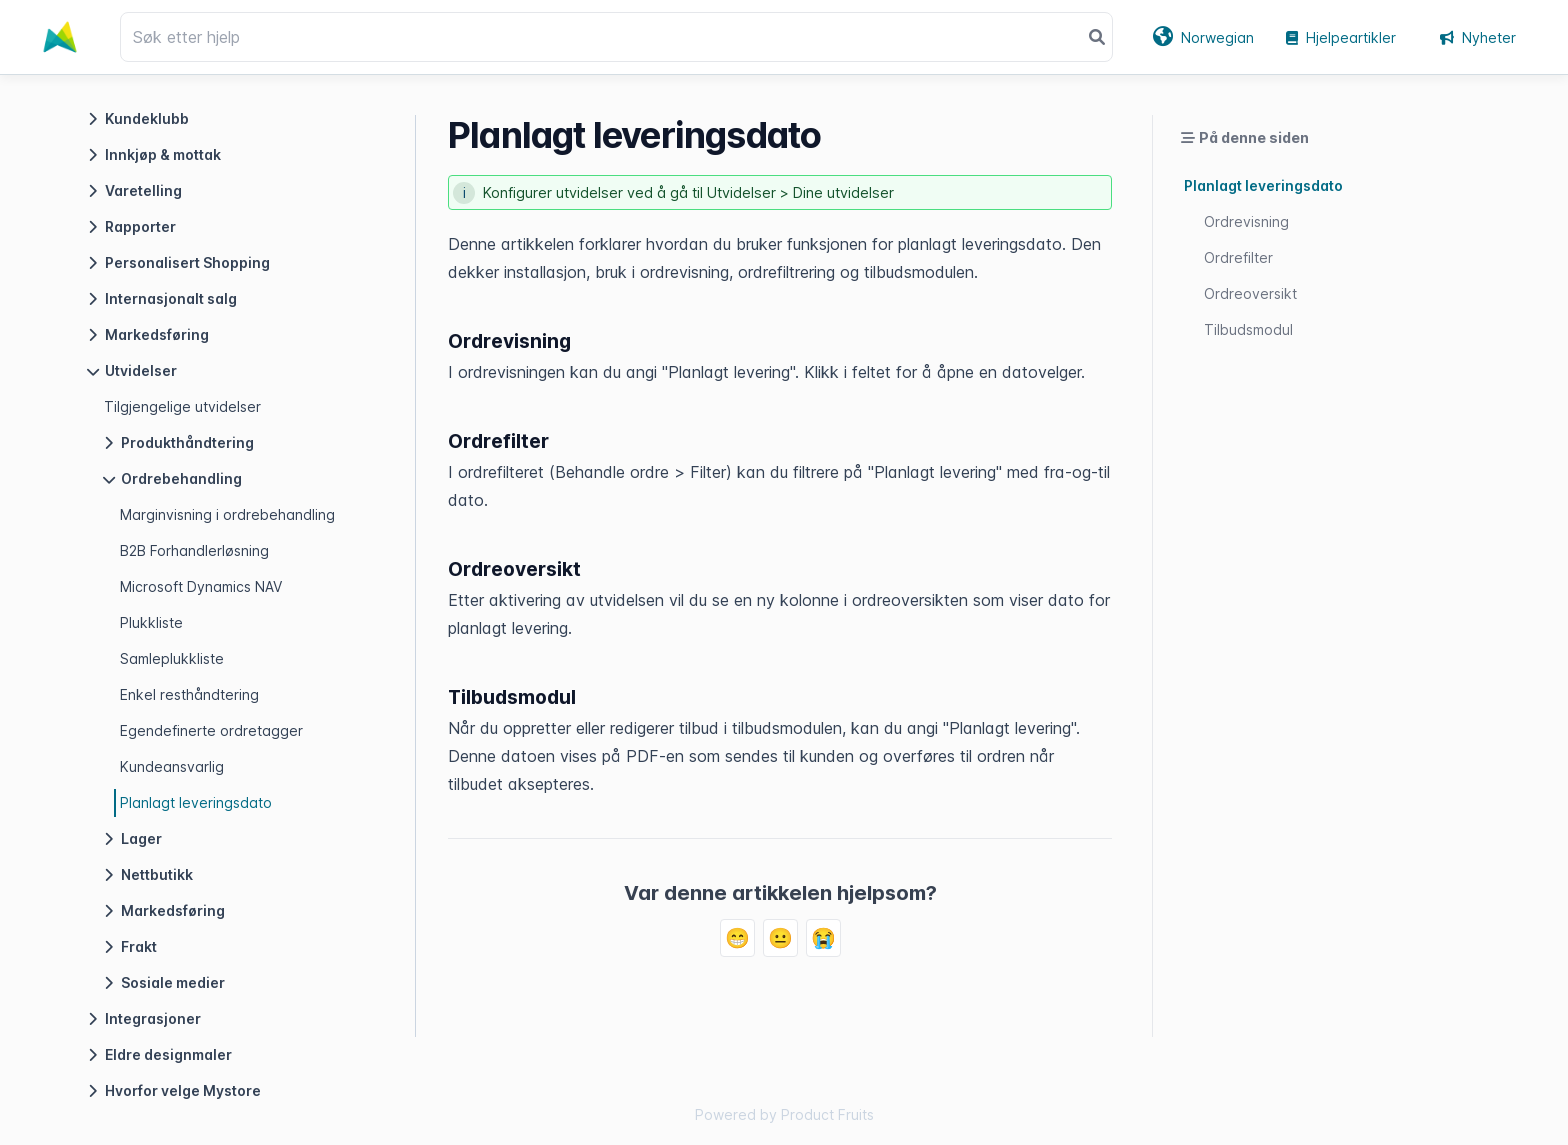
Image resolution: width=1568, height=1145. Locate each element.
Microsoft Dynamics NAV (201, 586)
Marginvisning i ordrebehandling (227, 514)
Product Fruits (827, 1114)
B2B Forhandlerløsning (194, 550)
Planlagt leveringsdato (196, 802)
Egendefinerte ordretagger (211, 730)
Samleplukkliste (172, 658)
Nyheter (1478, 37)
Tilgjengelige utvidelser (182, 406)
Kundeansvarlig (172, 766)
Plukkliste (151, 622)
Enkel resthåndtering (189, 694)
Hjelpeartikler (1341, 37)
